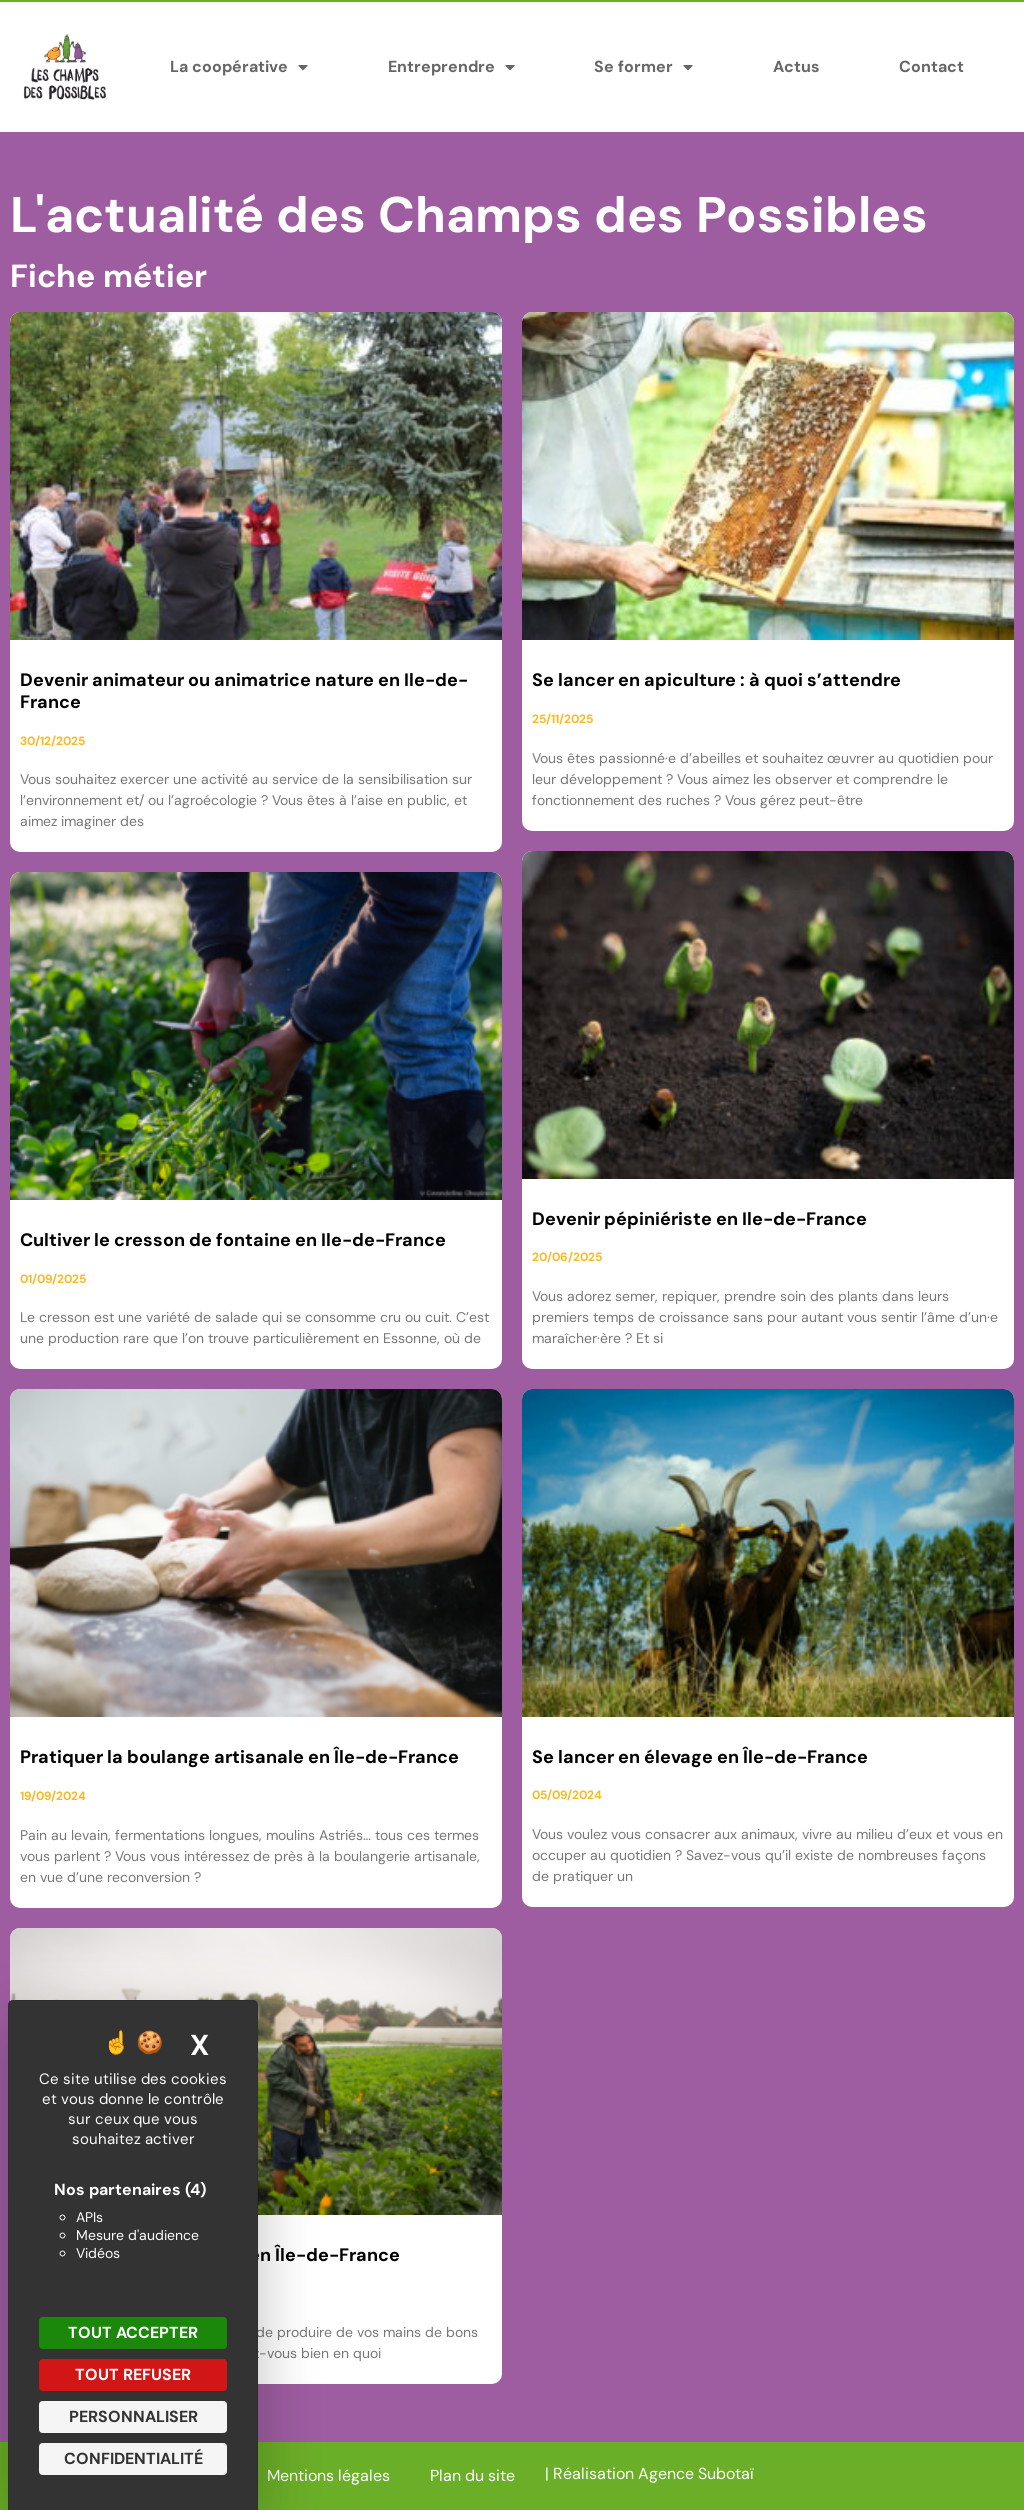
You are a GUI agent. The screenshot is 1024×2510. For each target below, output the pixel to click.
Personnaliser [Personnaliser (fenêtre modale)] (133, 2416)
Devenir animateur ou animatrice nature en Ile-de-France (244, 691)
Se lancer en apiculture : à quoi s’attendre (716, 680)
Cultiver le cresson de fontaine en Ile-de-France (233, 1240)
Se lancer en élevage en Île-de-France (700, 1757)
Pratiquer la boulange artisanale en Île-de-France (239, 1757)
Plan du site (472, 2475)
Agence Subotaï (696, 2473)
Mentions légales (328, 2475)
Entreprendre (451, 67)
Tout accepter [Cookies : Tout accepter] (133, 2332)
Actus (796, 66)
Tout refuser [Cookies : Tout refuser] (133, 2374)
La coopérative (239, 67)
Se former (643, 67)
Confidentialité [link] (133, 2458)
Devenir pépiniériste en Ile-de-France (699, 1219)
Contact (931, 66)
